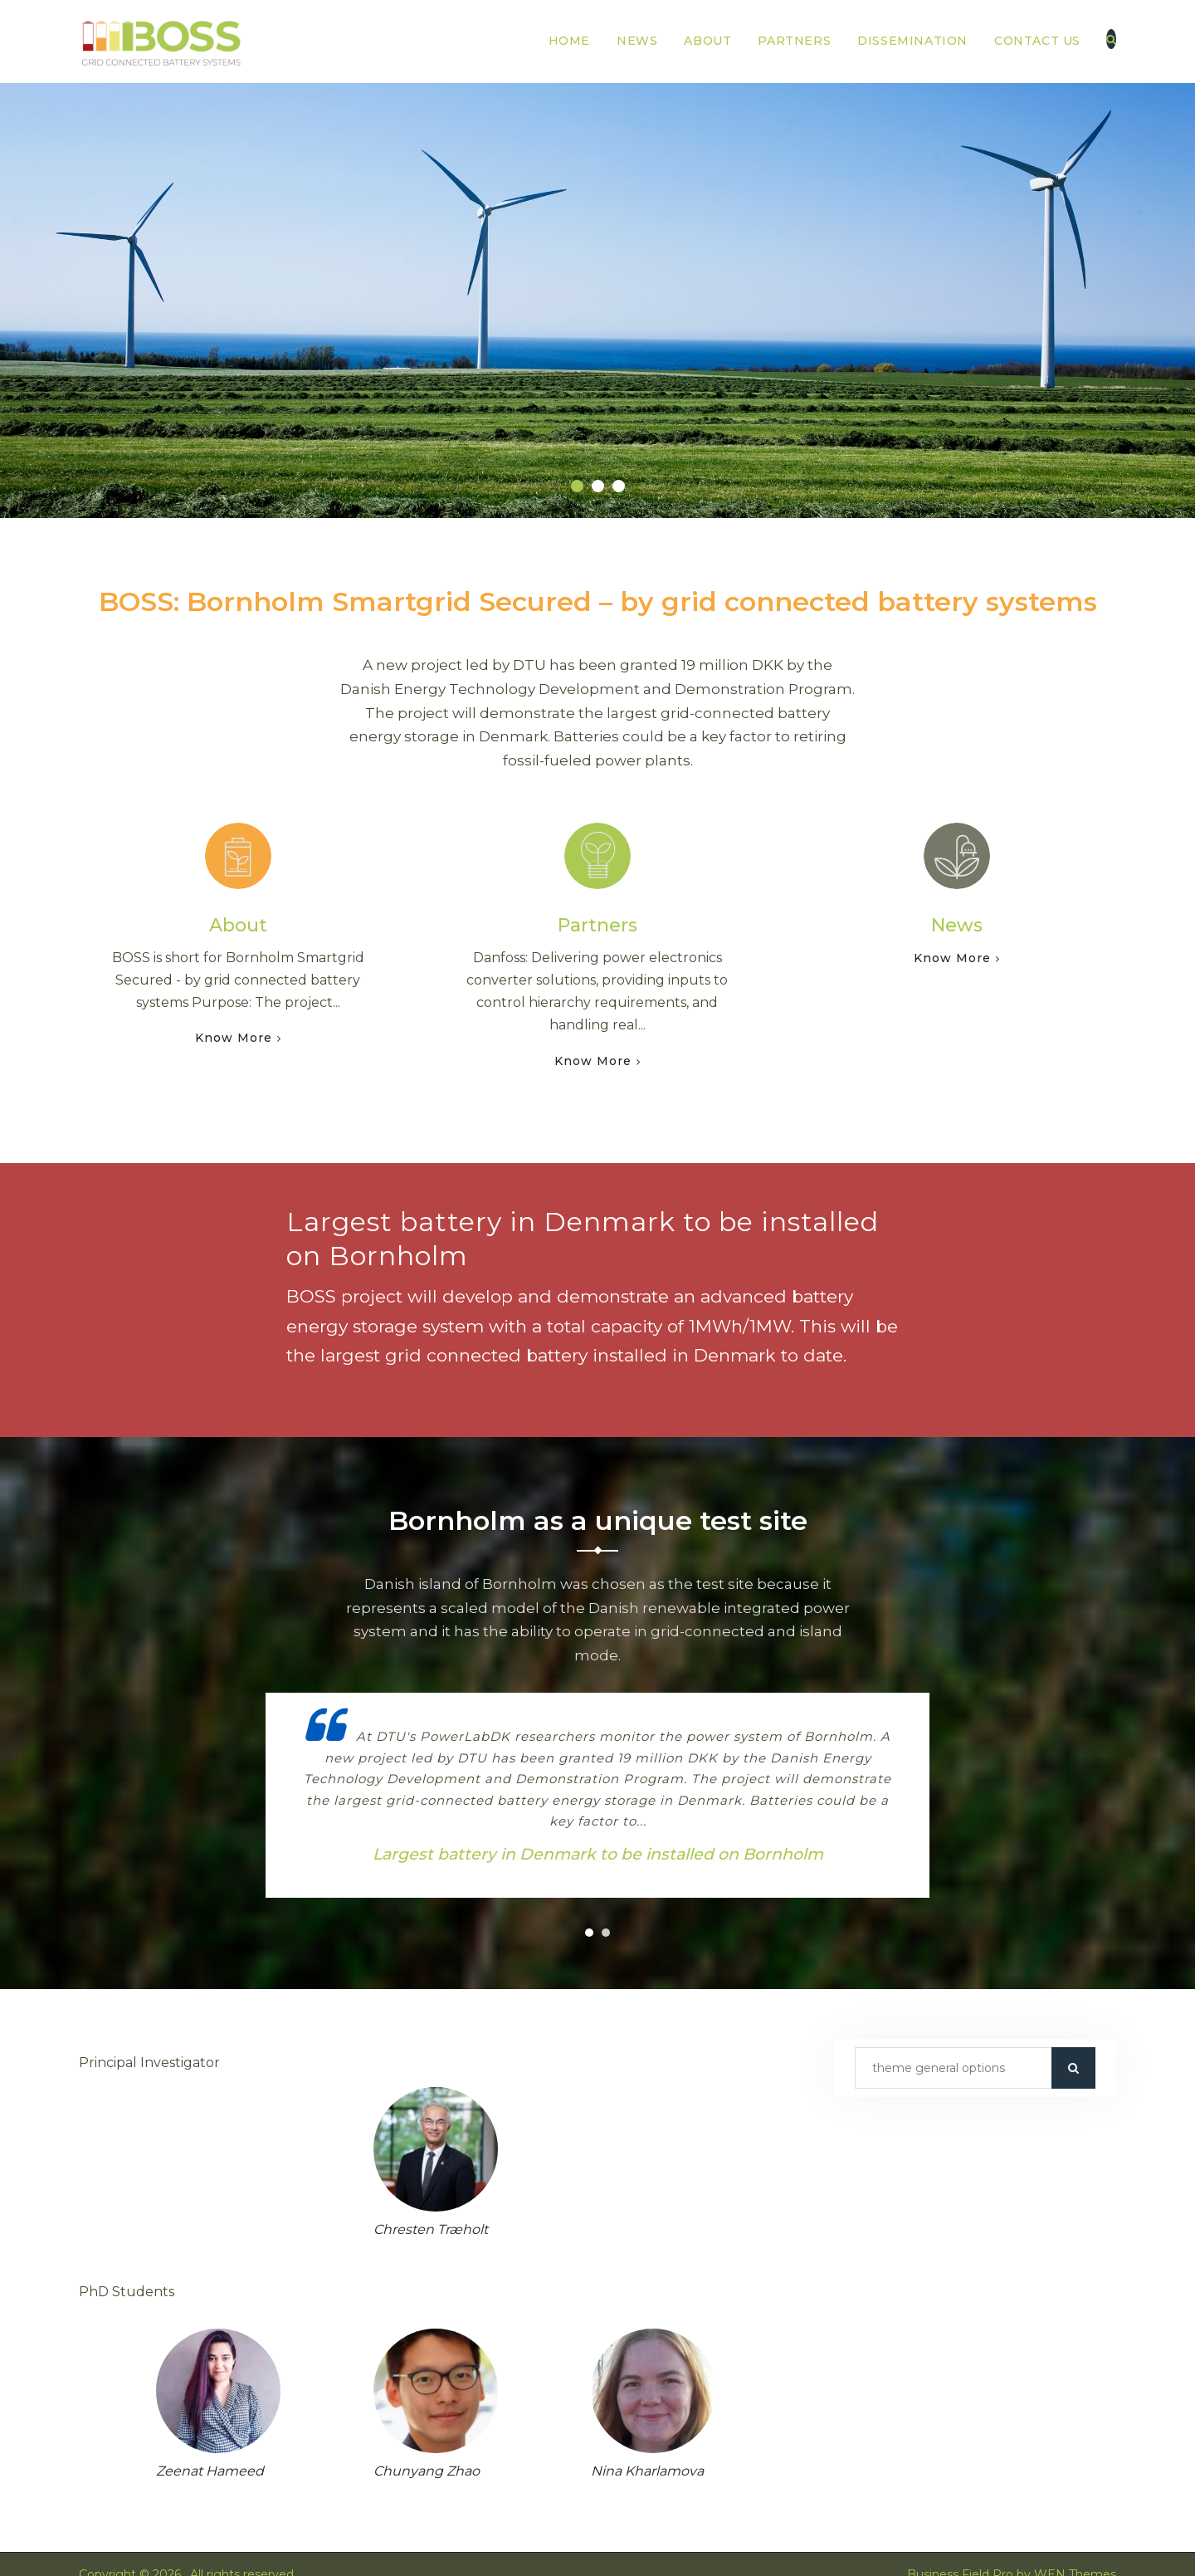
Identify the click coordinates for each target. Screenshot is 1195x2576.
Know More (233, 1037)
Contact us (1037, 40)
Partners (794, 40)
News (637, 40)
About (707, 40)
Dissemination (912, 40)
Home (569, 40)
